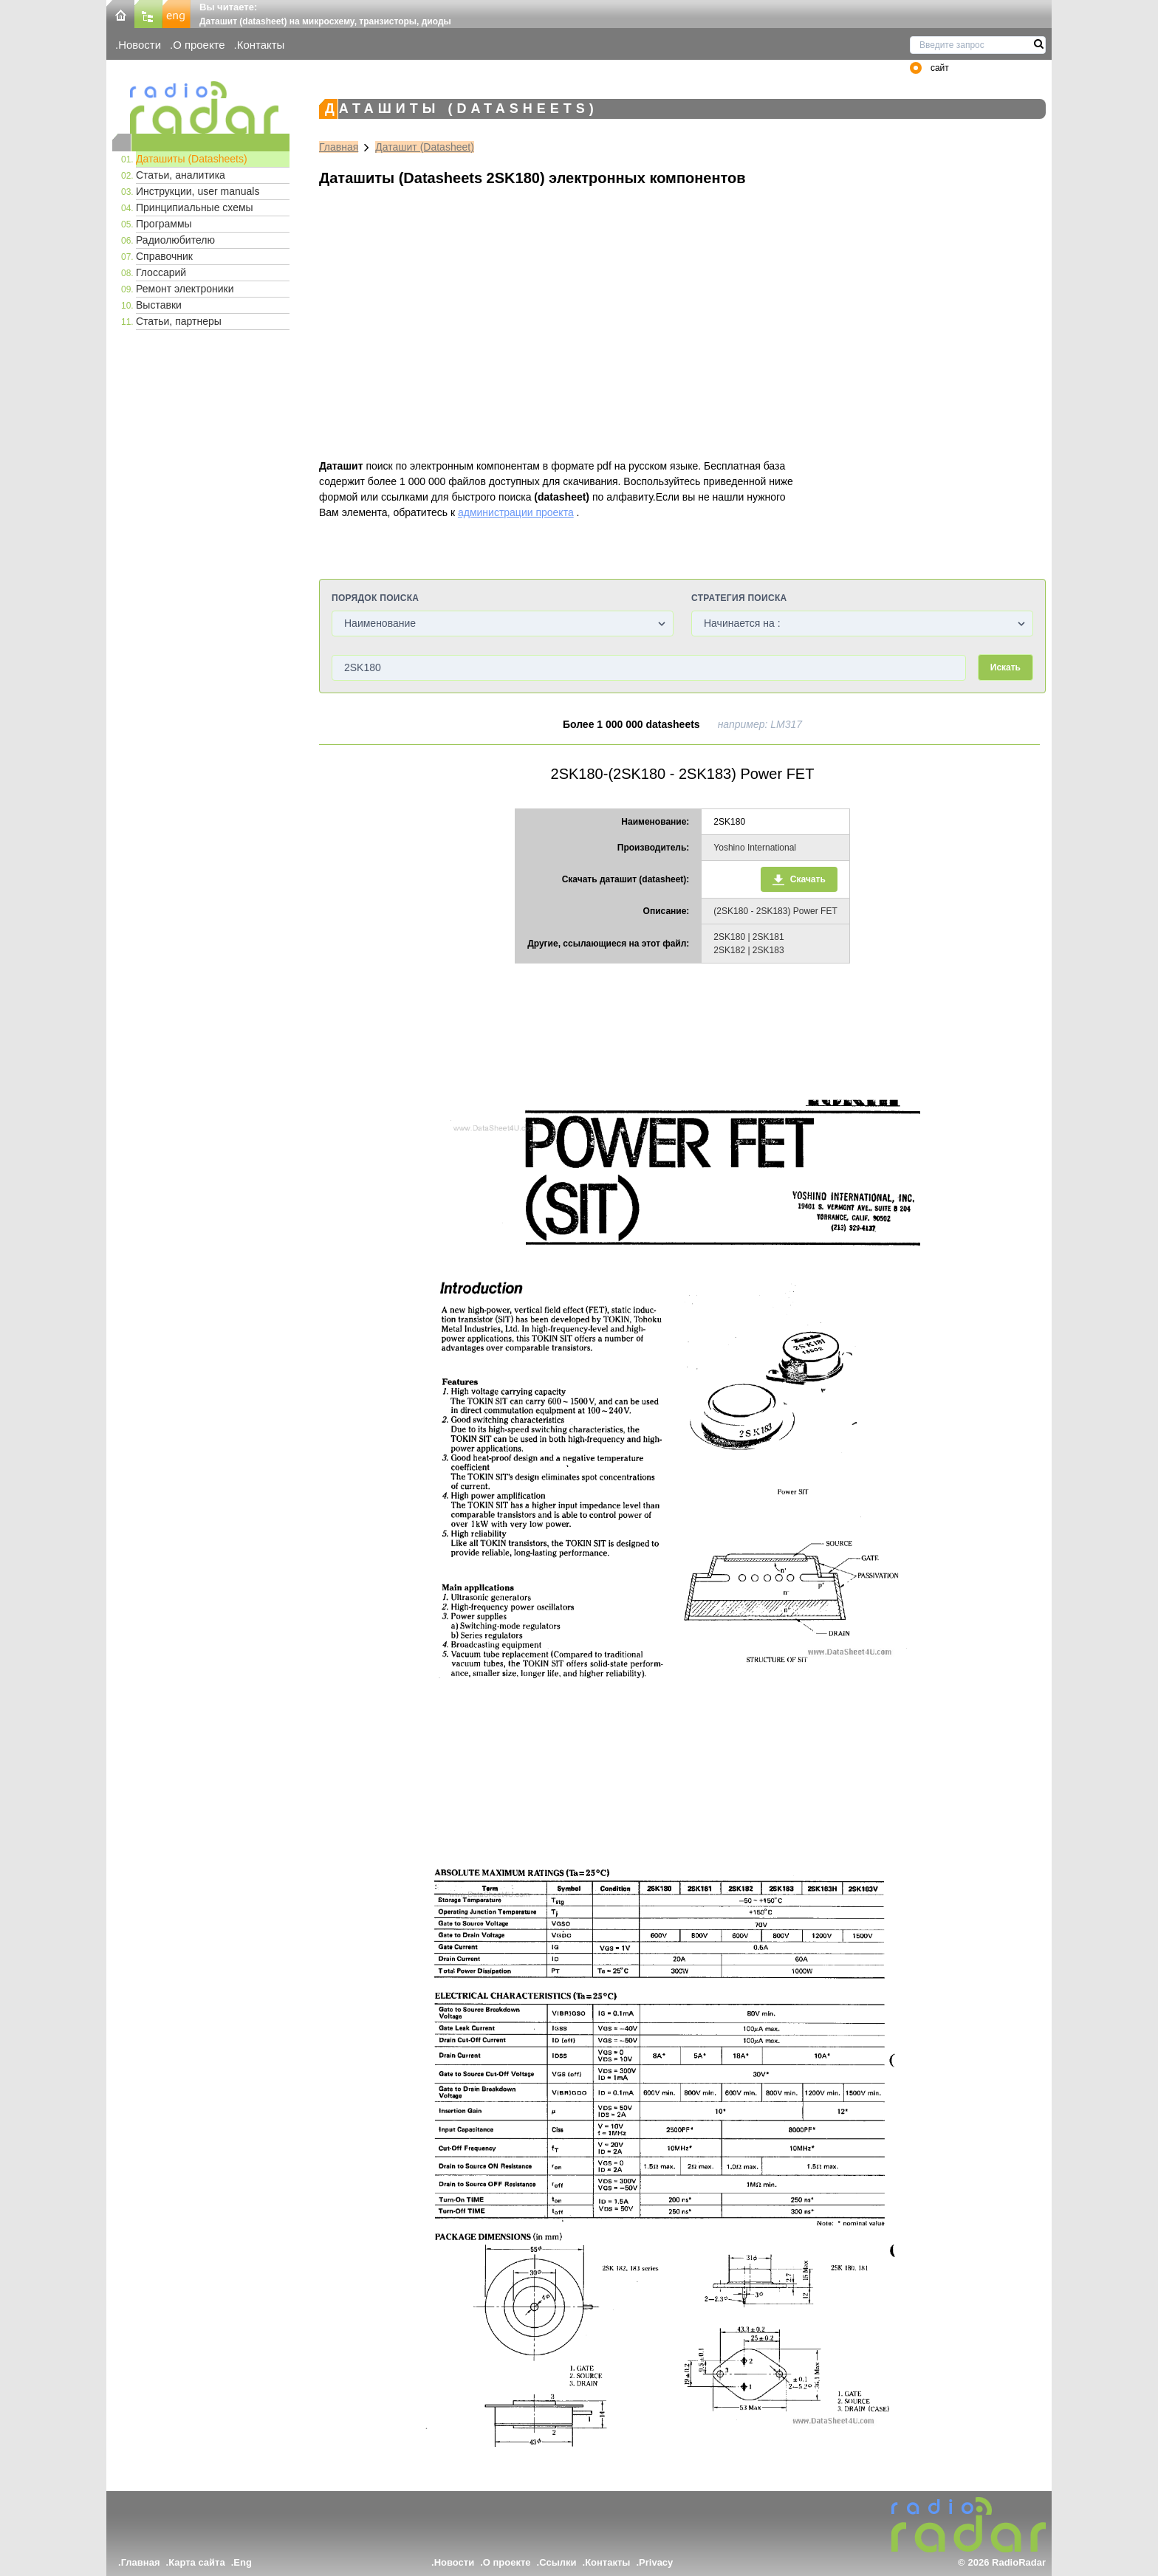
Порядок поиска (375, 598)
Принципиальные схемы (194, 207)
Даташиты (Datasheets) (191, 159)
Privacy (656, 2562)
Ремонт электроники (185, 289)
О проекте (199, 44)
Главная (338, 147)
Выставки (159, 305)
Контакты (261, 44)
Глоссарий (161, 272)
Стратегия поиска (739, 598)
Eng (242, 2562)
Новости (139, 44)
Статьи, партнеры (179, 321)
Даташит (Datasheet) (424, 147)
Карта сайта (196, 2562)
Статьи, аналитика (180, 175)
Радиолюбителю (175, 240)
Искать (1005, 667)
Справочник (164, 256)
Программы (164, 224)
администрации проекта (516, 512)
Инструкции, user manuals (197, 191)
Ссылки (557, 2562)
